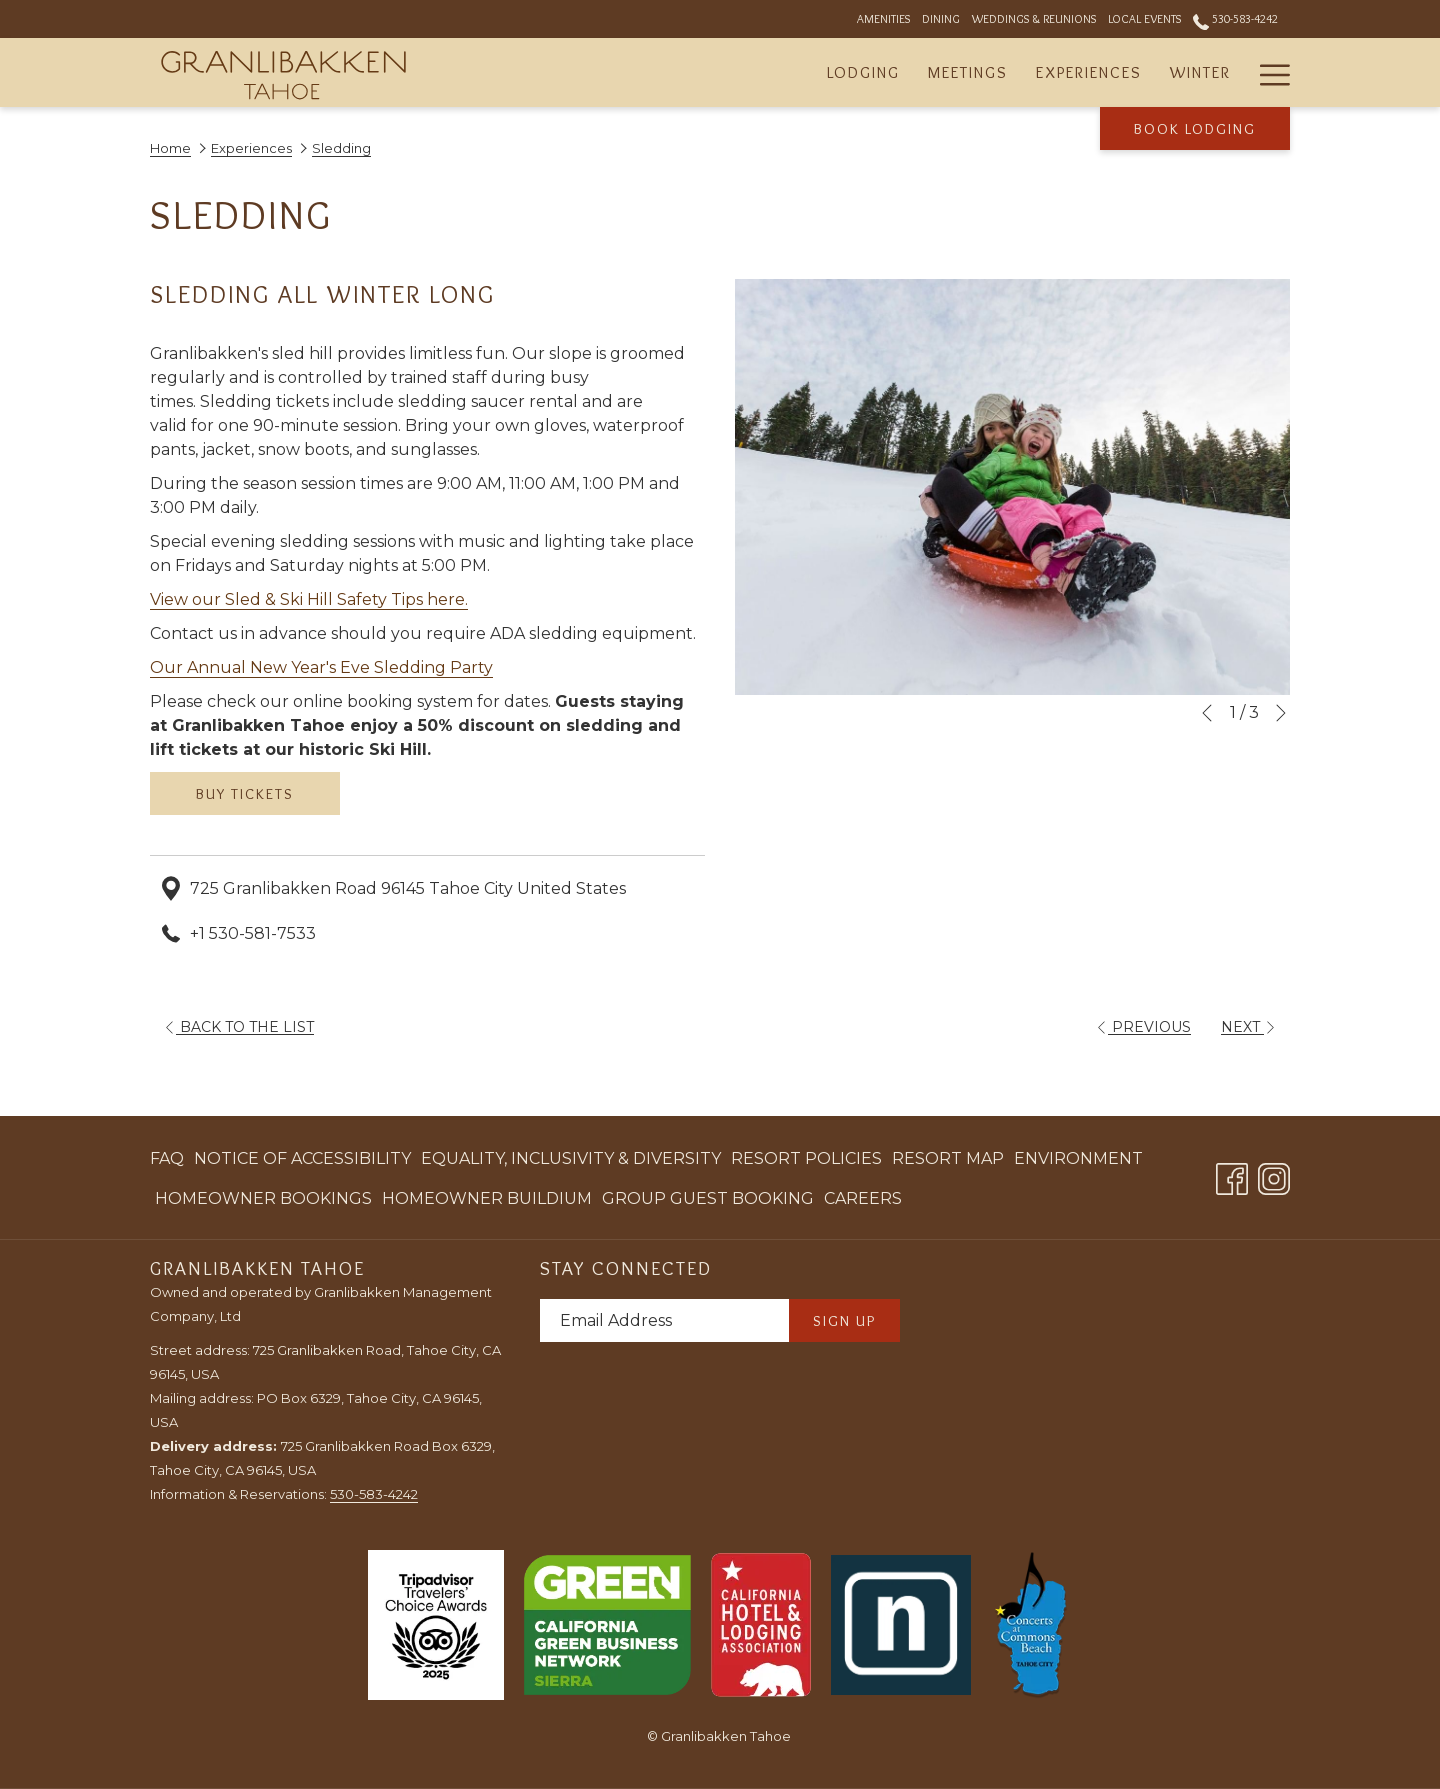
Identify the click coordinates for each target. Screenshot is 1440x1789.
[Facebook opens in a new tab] (1232, 1175)
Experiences (251, 148)
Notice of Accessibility (302, 1158)
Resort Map (948, 1158)
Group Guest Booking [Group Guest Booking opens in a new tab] (708, 1202)
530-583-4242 (374, 1494)
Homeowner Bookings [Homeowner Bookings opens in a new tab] (263, 1202)
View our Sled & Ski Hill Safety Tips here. (309, 599)
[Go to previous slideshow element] (1207, 713)
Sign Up (844, 1321)
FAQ (167, 1158)
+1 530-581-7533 (253, 933)
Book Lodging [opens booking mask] (1195, 129)
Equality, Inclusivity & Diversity (571, 1158)
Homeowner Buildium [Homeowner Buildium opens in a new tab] (487, 1202)
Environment (1078, 1158)
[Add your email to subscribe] (664, 1320)
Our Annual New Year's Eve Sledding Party (321, 667)
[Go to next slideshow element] (1281, 713)
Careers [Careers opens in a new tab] (863, 1202)
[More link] (1267, 72)
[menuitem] (863, 72)
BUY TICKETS (245, 794)
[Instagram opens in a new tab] (1274, 1175)
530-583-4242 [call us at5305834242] (1235, 18)
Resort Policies (806, 1158)
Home (170, 148)
